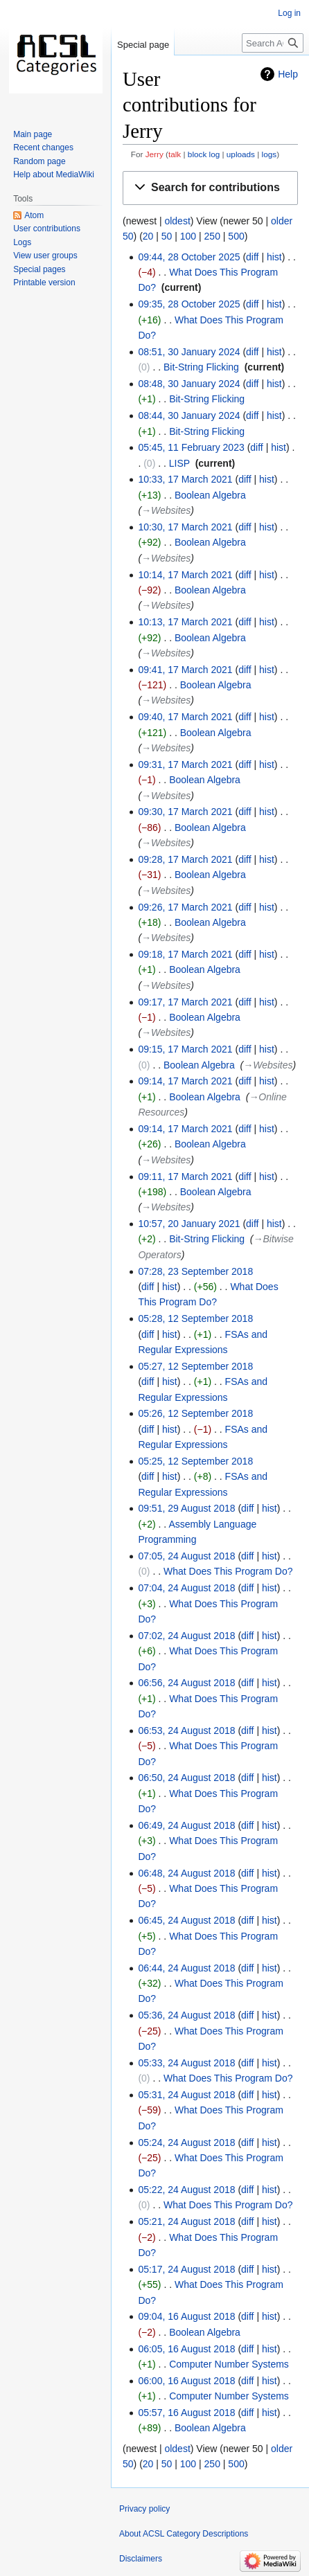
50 (167, 236)
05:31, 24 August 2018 (186, 2094)
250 (212, 236)
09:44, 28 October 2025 (189, 256)
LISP (179, 463)
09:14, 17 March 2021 (185, 1080)
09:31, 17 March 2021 (185, 764)
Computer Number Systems (229, 2364)
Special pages (39, 269)
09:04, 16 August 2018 (186, 2316)
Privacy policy (144, 2509)
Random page (39, 161)
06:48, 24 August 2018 (186, 1873)
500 (236, 236)
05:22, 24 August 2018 (186, 2189)
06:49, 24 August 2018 (186, 1825)
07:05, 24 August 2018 (186, 1556)
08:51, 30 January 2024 (189, 351)
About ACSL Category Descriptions (183, 2534)
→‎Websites (166, 510)
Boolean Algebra (210, 495)
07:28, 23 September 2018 (195, 1271)
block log (204, 154)
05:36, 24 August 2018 (186, 2015)
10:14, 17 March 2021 (185, 574)
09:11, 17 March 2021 (185, 1176)
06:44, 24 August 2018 (186, 1968)
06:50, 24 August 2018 (186, 1777)
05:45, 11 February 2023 (191, 447)
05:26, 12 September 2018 (195, 1413)
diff (252, 256)
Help (288, 74)
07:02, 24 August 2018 (186, 1635)
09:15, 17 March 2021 (185, 1049)
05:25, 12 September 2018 (195, 1461)
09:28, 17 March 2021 (185, 859)
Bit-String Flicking (201, 367)
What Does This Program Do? (228, 1571)
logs (269, 154)
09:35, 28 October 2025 (189, 304)
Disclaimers (140, 2559)
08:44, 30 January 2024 (189, 415)
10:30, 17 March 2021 (185, 527)
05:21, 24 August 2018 (186, 2221)
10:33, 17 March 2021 (185, 479)
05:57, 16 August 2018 (186, 2412)
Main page (32, 134)
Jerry (154, 154)
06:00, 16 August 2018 (186, 2380)
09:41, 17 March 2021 (185, 669)
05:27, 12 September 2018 (195, 1366)
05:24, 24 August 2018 (186, 2142)
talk (174, 154)
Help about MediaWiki (53, 174)
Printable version (44, 282)
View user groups (45, 255)
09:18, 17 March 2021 (185, 954)
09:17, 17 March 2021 (185, 1002)
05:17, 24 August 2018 (186, 2269)
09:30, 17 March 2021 (185, 811)
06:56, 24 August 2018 (186, 1682)
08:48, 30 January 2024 (189, 383)
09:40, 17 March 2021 (185, 716)
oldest (177, 220)
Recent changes (43, 147)
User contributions (46, 228)
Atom (34, 215)
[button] (210, 188)
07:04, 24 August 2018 (186, 1587)
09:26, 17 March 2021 (185, 907)
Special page (143, 44)
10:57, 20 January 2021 (189, 1223)
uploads (241, 154)
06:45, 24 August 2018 (186, 1920)
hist (274, 256)
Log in (289, 13)
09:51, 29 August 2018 (186, 1508)
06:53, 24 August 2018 (186, 1730)
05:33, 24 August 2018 (186, 2062)
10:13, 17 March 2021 (185, 621)
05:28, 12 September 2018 (195, 1318)
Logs (22, 242)
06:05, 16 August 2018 (186, 2348)
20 (148, 236)
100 (188, 236)
